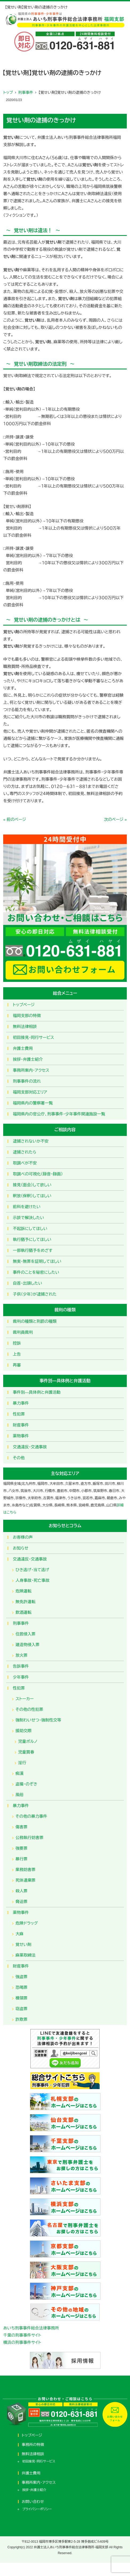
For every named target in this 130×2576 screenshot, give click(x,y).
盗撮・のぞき (26, 1784)
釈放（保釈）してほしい (32, 1196)
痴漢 (19, 1773)
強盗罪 (21, 1976)
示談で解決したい (28, 1217)
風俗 (19, 1794)
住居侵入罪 (25, 1634)
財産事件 (21, 1425)
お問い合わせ (33, 2502)
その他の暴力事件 (31, 1816)
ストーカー (24, 1698)
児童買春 (26, 1752)
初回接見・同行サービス (33, 1037)
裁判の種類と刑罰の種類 (34, 1321)
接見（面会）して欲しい (32, 1185)
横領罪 (21, 1998)
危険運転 (23, 1591)
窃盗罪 (21, 2008)
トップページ (24, 1004)
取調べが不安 (25, 1163)
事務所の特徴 (33, 2444)
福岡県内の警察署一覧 (33, 1103)
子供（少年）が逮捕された (34, 1294)
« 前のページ (14, 819)
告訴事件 (21, 1666)
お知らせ (20, 1548)
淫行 (22, 1762)
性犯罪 (19, 1414)
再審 (17, 1365)
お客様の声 (23, 1537)
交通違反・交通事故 (30, 1447)
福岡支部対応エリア (30, 1092)
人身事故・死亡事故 (32, 1580)
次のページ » (115, 819)
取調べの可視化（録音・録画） (38, 1174)
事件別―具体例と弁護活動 (36, 1392)
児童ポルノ (27, 1741)
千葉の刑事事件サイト (22, 2335)
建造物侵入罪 (27, 1644)
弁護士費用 (23, 1048)
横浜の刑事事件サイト (22, 2342)
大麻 (19, 1934)
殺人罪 (21, 1891)
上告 (17, 1354)
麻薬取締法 (25, 1955)
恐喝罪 (21, 1987)
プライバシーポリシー (37, 2509)
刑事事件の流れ (27, 1081)
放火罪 (21, 1655)
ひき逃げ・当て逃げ (32, 1569)
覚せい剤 (23, 1944)
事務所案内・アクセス (31, 1070)
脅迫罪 (21, 1901)
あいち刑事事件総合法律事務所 (31, 2328)
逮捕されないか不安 (30, 1141)
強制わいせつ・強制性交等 (38, 1720)
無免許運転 (25, 1601)
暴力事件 (21, 1403)
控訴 (17, 1343)
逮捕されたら (24, 1152)
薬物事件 (21, 1436)
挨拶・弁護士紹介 (28, 1059)
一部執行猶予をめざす (32, 1250)
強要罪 (21, 1848)
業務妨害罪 (25, 1869)
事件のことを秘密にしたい (36, 1272)
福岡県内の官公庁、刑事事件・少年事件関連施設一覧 (59, 1114)
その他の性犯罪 (29, 1709)
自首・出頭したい (27, 1283)
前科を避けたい (26, 1206)
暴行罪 (21, 1859)
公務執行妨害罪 (29, 1837)
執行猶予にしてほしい (32, 1239)
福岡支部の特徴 (27, 1015)
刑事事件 (25, 92)
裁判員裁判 (23, 1332)
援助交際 (23, 1730)
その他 (19, 1458)
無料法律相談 (25, 1026)
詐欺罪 (21, 2019)
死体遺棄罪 (25, 1880)
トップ (8, 92)
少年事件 (21, 1677)
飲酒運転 (23, 1612)
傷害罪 (21, 1827)
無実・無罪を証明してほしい (37, 1261)
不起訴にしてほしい (30, 1228)
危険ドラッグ (26, 1923)
